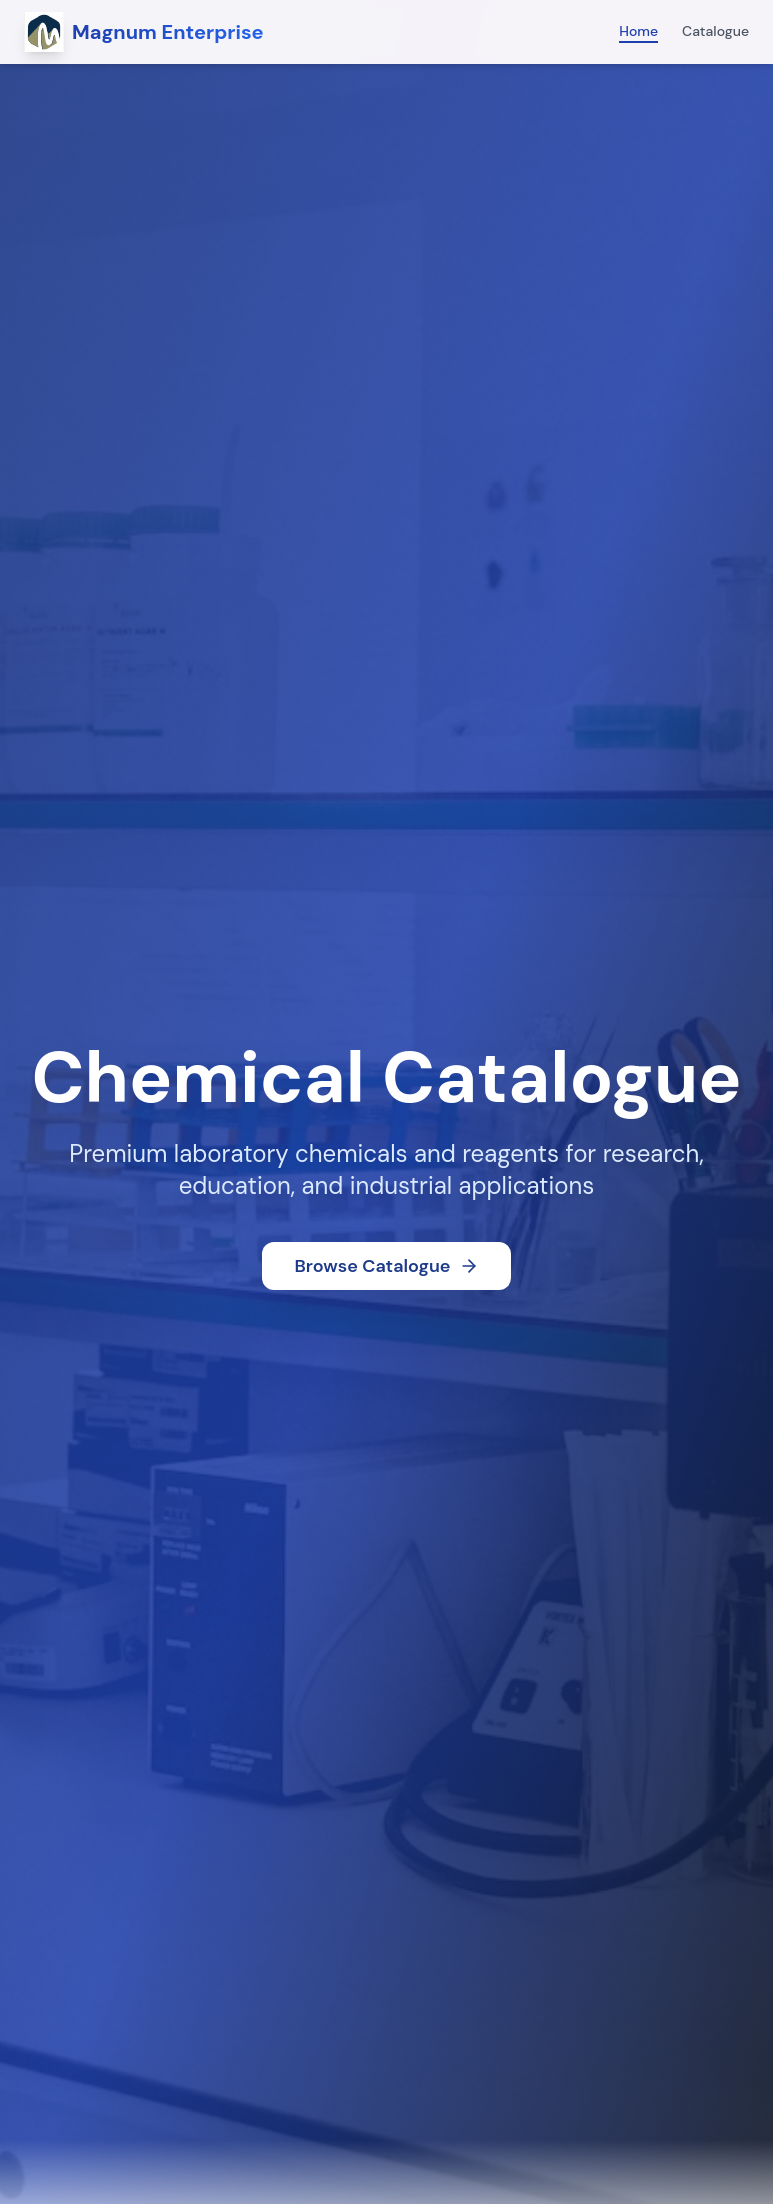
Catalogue (715, 31)
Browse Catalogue (386, 1266)
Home (638, 31)
